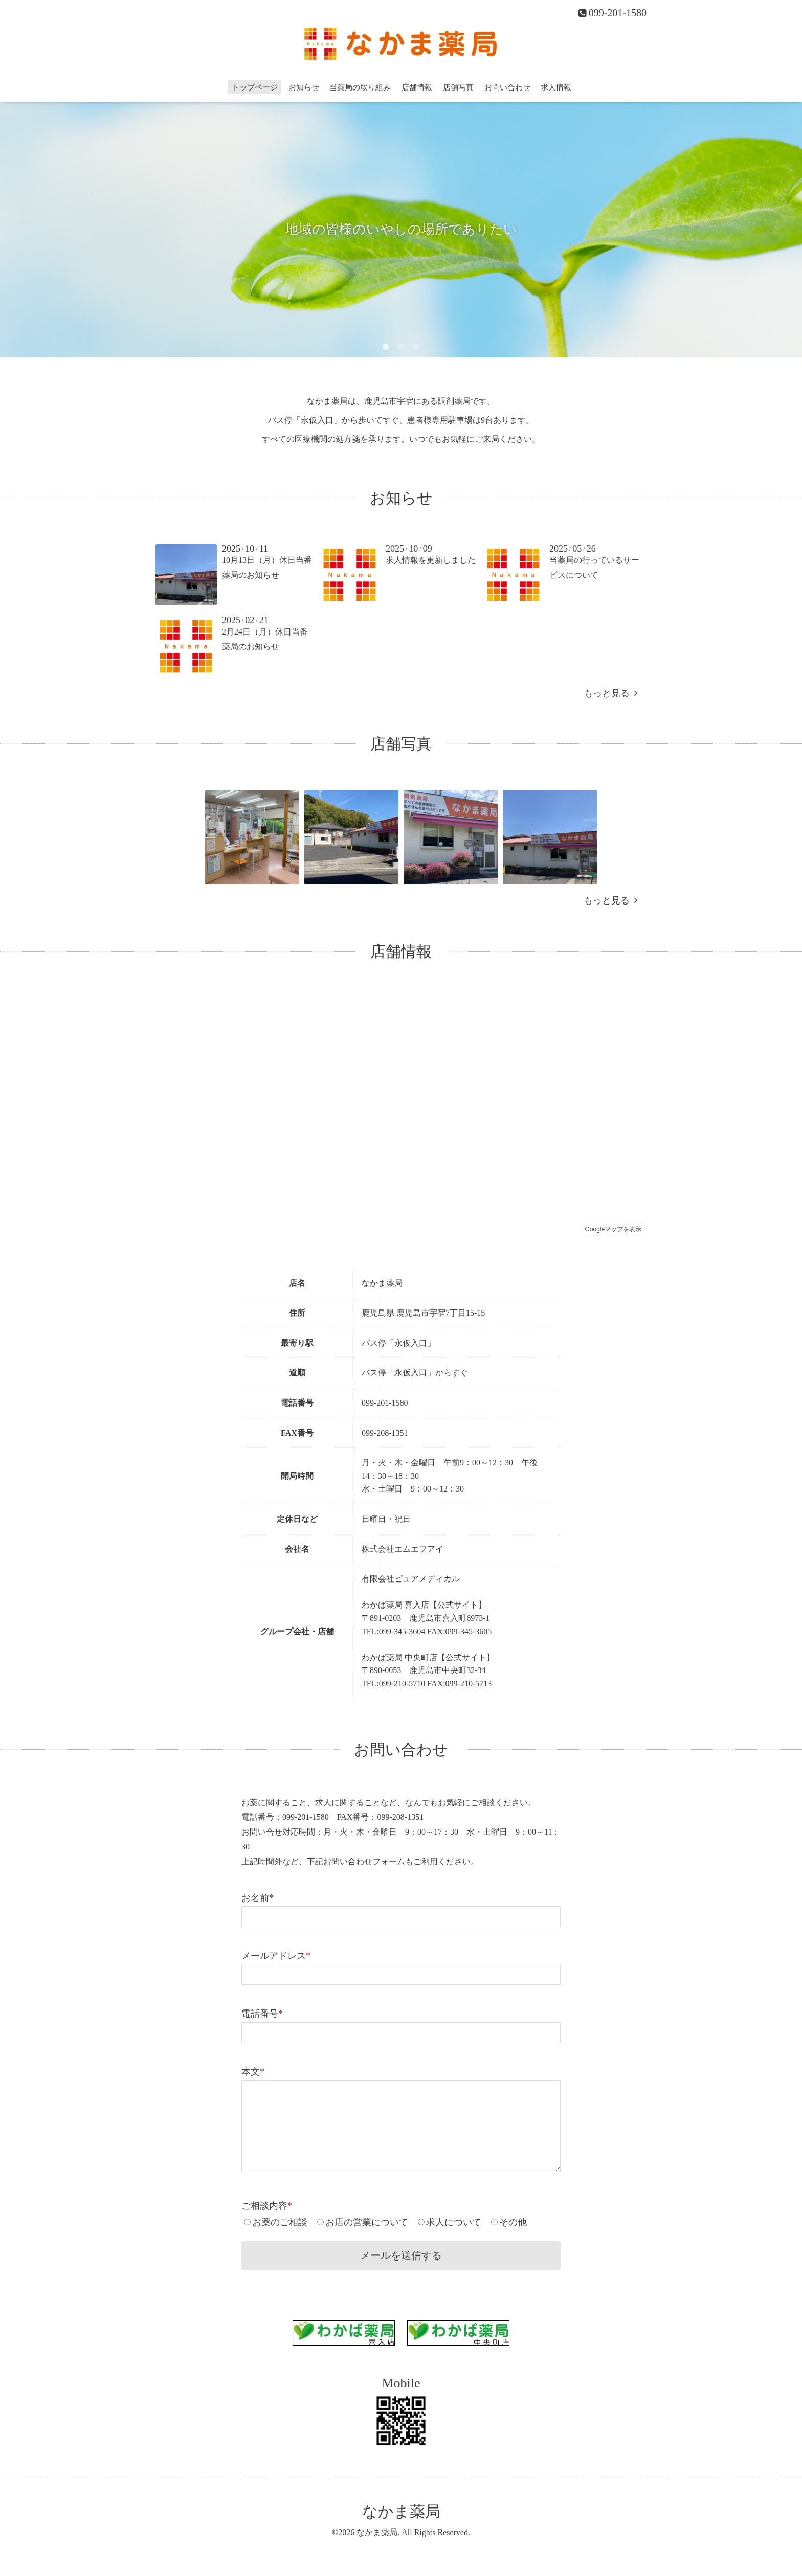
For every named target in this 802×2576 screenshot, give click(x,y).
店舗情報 (417, 87)
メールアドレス (275, 1956)
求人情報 (556, 87)
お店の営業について (366, 2222)
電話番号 (262, 2013)
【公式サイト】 (457, 1604)
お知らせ (303, 87)
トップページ (255, 87)
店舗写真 (458, 87)
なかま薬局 (401, 2511)
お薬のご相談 (279, 2222)
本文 (252, 2072)
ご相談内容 (266, 2206)
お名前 (257, 1898)
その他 (513, 2222)
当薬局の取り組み (360, 87)
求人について (453, 2222)
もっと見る (610, 693)
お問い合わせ (507, 87)
